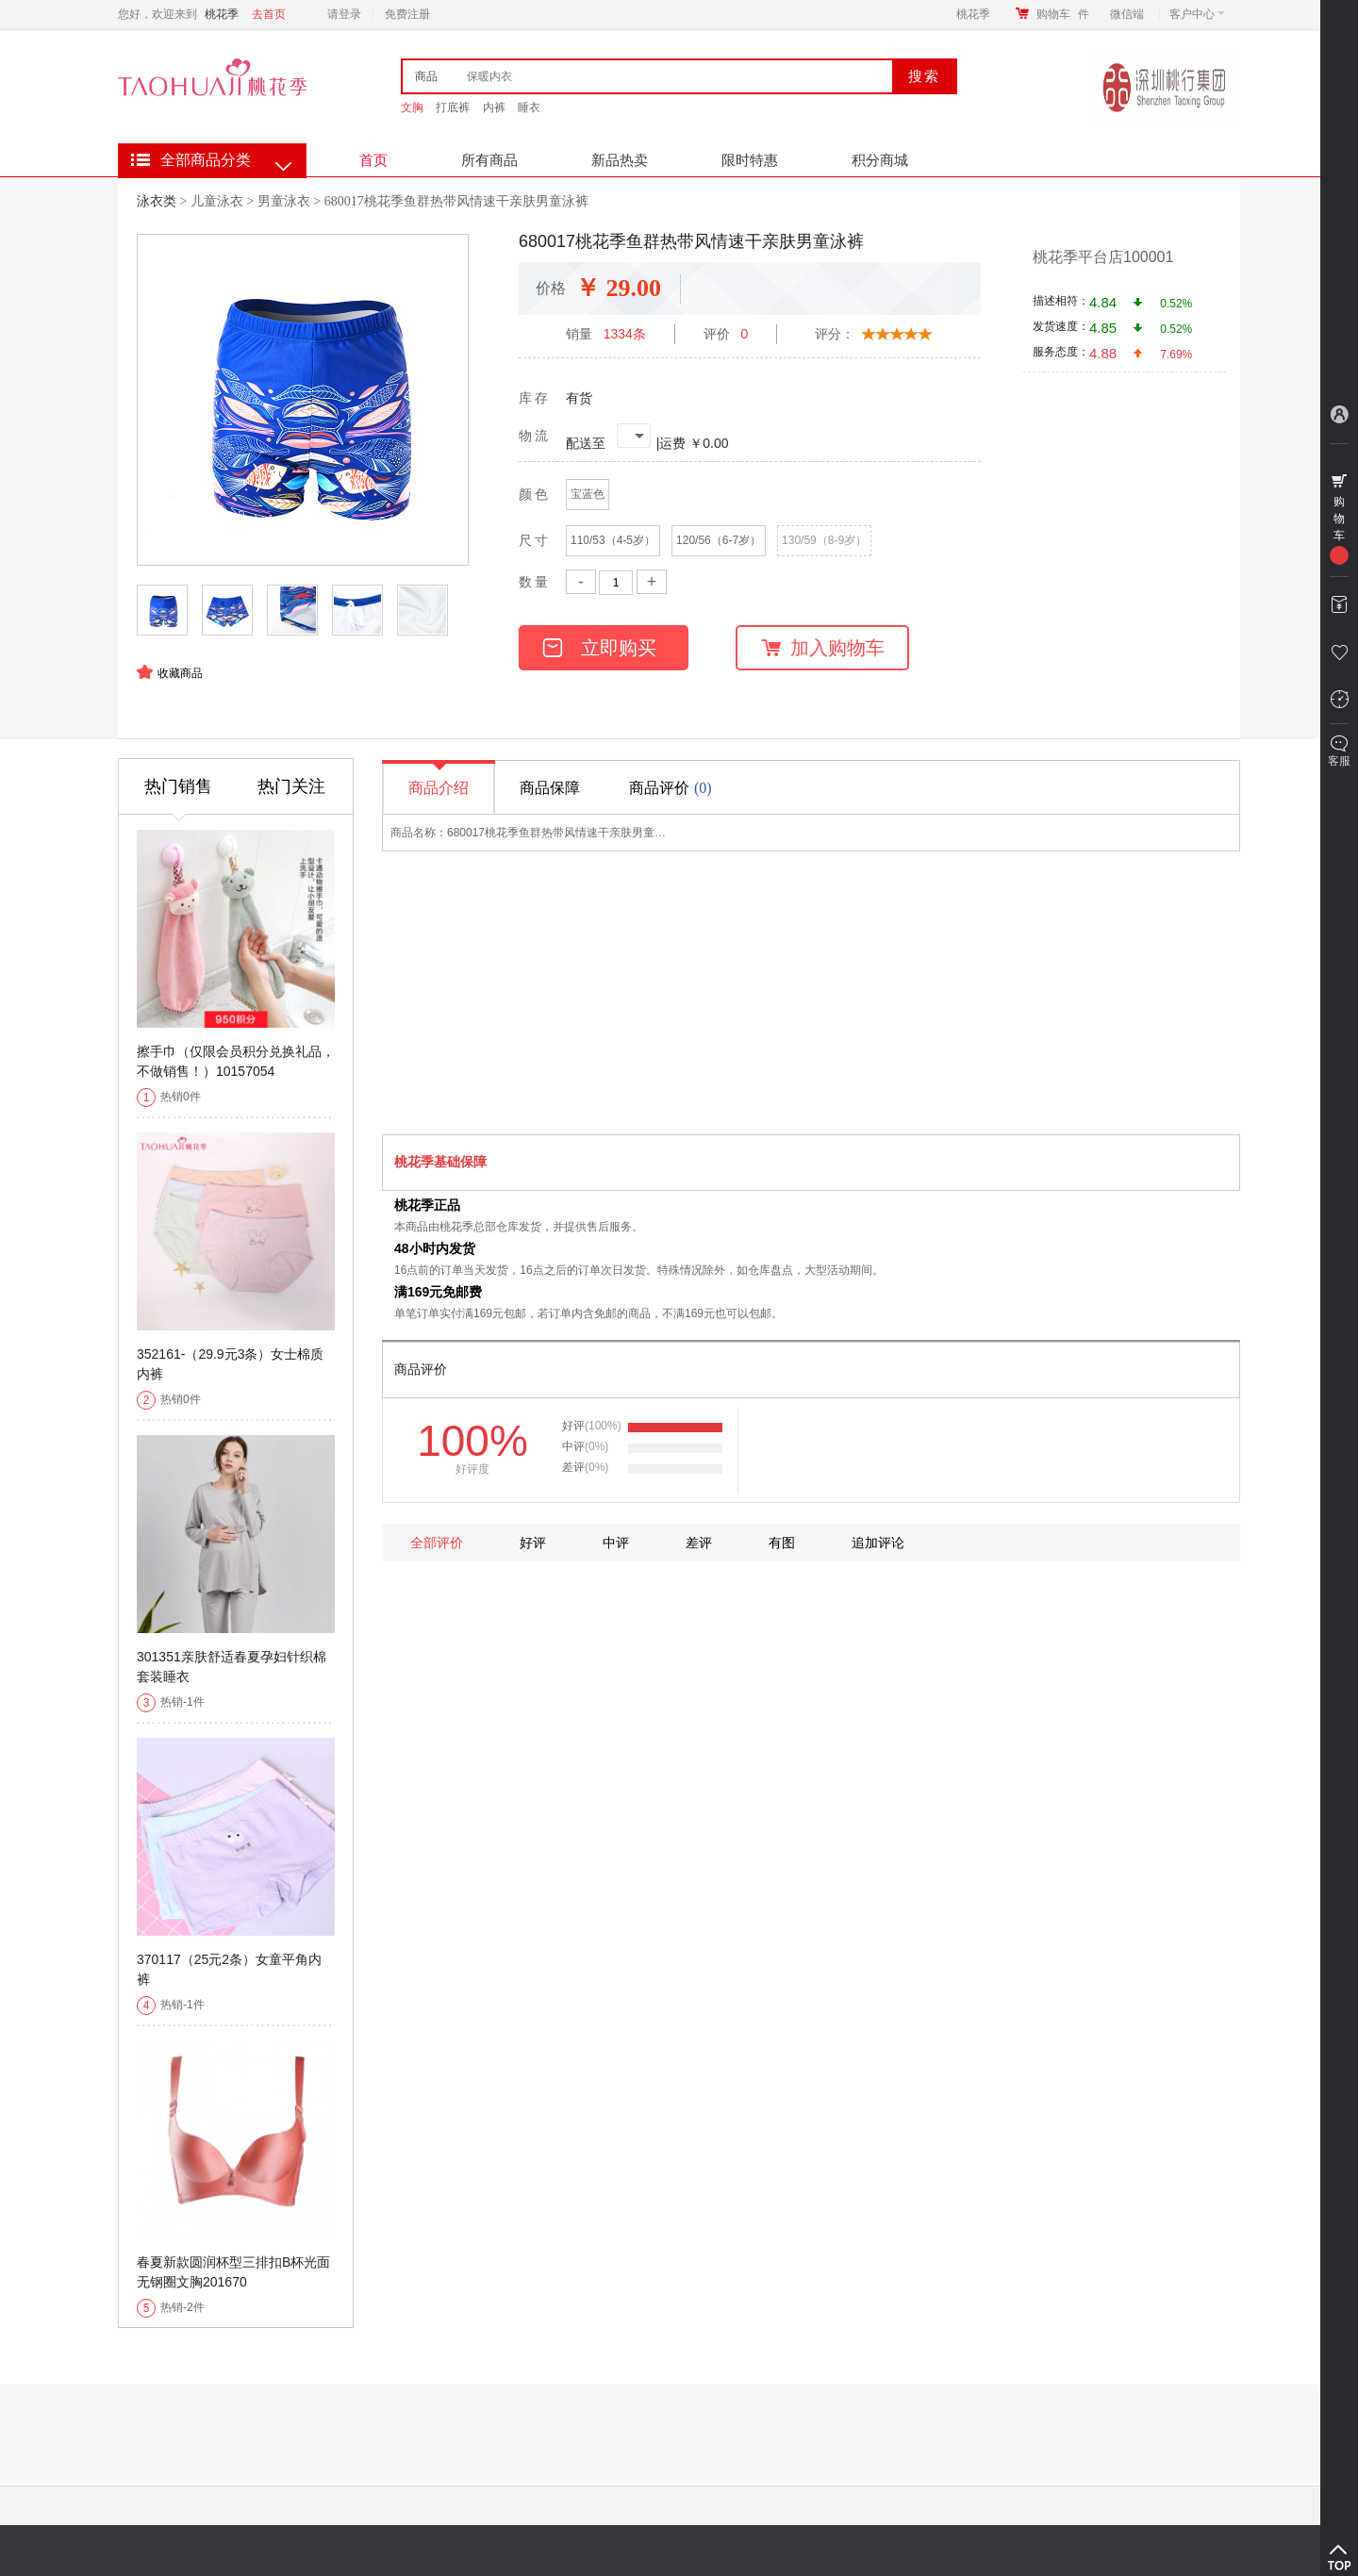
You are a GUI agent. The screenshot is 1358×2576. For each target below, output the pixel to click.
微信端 (1127, 14)
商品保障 (550, 788)
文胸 (412, 107)
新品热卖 (619, 160)
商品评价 (673, 788)
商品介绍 (438, 780)
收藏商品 (180, 673)
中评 (616, 1542)
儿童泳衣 (216, 201)
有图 (782, 1542)
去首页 (269, 14)
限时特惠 (749, 160)
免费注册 (407, 14)
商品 (426, 76)
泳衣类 (156, 200)
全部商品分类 (205, 160)
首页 (373, 160)
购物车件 (1062, 14)
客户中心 (1197, 14)
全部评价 (436, 1542)
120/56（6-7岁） (718, 540)
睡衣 (529, 107)
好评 (533, 1542)
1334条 (625, 333)
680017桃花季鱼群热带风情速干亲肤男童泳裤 (456, 201)
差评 (699, 1542)
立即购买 (599, 647)
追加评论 (878, 1542)
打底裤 (453, 107)
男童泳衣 (283, 201)
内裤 (494, 107)
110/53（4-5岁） (613, 540)
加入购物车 (823, 648)
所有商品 (489, 160)
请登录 (344, 14)
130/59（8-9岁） (824, 540)
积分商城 (880, 160)
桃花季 (973, 14)
